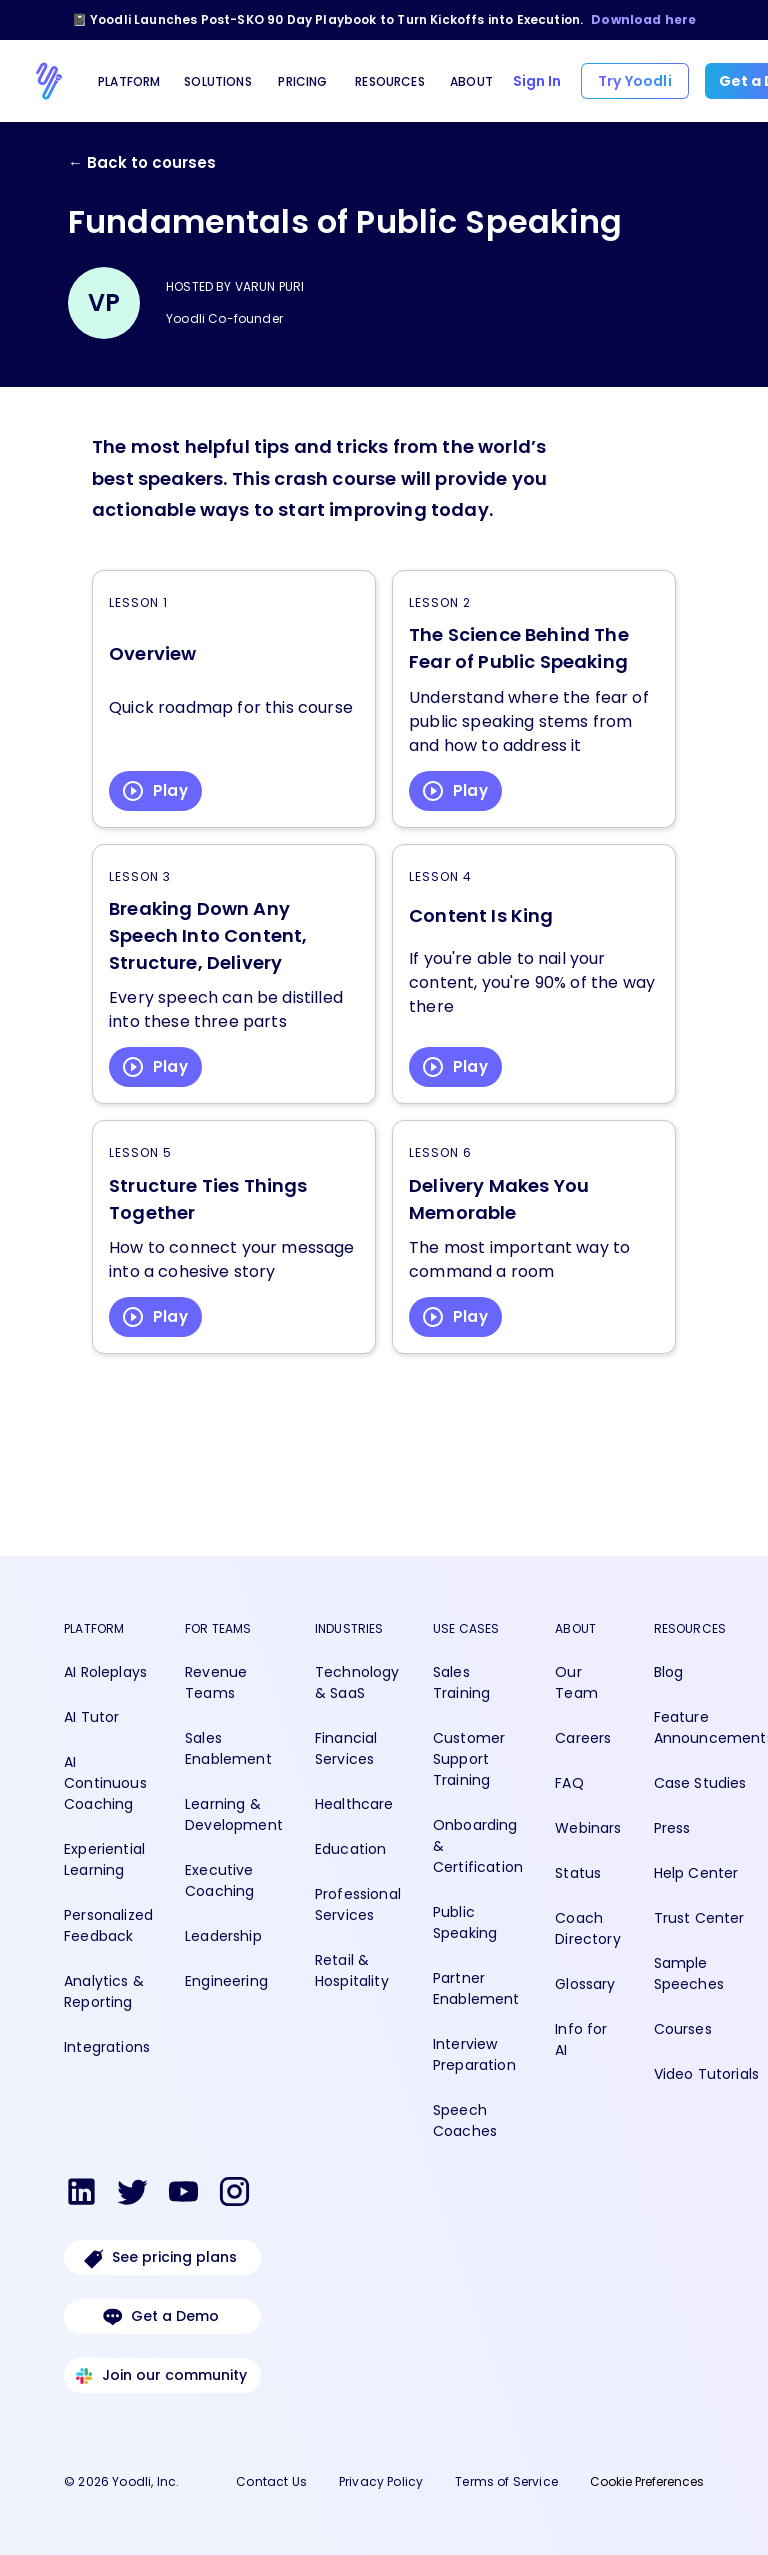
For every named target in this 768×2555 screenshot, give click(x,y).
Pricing (302, 81)
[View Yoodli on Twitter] (132, 2195)
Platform (129, 81)
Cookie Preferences (647, 2481)
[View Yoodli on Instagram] (234, 2195)
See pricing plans (162, 2257)
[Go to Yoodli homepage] (49, 81)
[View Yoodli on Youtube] (183, 2195)
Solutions (218, 81)
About (471, 81)
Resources (390, 81)
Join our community (162, 2375)
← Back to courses (142, 162)
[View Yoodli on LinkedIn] (81, 2195)
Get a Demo (162, 2316)
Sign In (537, 81)
